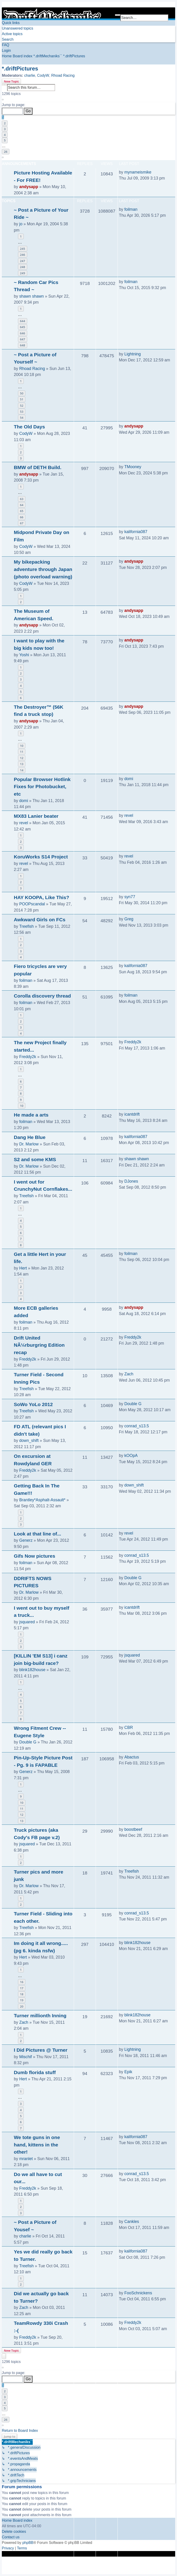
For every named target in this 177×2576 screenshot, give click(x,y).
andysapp (28, 186)
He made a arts (31, 1114)
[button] (3, 99)
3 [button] (5, 129)
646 (22, 333)
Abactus (131, 1757)
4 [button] (5, 135)
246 (22, 255)
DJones (131, 1181)
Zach (128, 1374)
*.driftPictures (20, 68)
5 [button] (5, 140)
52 (22, 405)
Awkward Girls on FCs (39, 919)
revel (23, 823)
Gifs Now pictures (34, 1556)
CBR (128, 1727)
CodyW (43, 75)
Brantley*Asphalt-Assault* (42, 1500)
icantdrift (132, 1114)
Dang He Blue (29, 1137)
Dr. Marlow (28, 1144)
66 (22, 517)
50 (22, 393)
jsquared (27, 1622)
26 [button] (5, 152)
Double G (132, 1403)
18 (22, 1994)
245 (22, 249)
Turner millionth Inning (40, 2015)
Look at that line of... (37, 1533)
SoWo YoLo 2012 (33, 1404)
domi (23, 800)
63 (22, 499)
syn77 (129, 896)
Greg (128, 919)
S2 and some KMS (35, 1159)
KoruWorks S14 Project (41, 856)
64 (22, 505)
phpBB (27, 2543)
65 (22, 511)
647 (22, 339)
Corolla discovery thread (42, 995)
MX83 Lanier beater (36, 816)
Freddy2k (27, 1056)
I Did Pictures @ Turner (41, 2050)
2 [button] (5, 123)
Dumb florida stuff (35, 2072)
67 (22, 523)
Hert (23, 1268)
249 (22, 273)
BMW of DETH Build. (37, 467)
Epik (128, 2071)
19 (22, 2000)
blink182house (32, 1669)
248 (22, 267)
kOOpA (131, 1455)
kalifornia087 (135, 531)
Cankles (131, 2221)
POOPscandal (32, 904)
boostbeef (133, 1829)
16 (22, 1982)
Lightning (132, 354)
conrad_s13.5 (136, 1426)
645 (22, 327)
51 (22, 399)
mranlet (26, 2158)
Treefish (26, 926)
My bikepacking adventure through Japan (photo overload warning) (43, 569)
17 (22, 1988)
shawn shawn (31, 296)
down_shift (28, 1440)
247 (22, 261)
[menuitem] (17, 28)
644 (22, 321)
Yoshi (24, 655)
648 (22, 345)
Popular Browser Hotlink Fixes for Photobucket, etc (42, 787)
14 (22, 770)
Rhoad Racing (62, 75)
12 (22, 758)
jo (20, 224)
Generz (25, 1540)
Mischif (25, 2056)
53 (22, 411)
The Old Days (29, 426)
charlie (29, 75)
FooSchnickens (138, 2293)
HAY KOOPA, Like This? (41, 897)
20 (22, 2006)
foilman (130, 209)
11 (22, 752)
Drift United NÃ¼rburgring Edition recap (39, 1345)
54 (22, 417)
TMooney (132, 466)
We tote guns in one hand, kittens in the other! (37, 2145)
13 (22, 764)
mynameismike (137, 172)
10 (22, 746)
